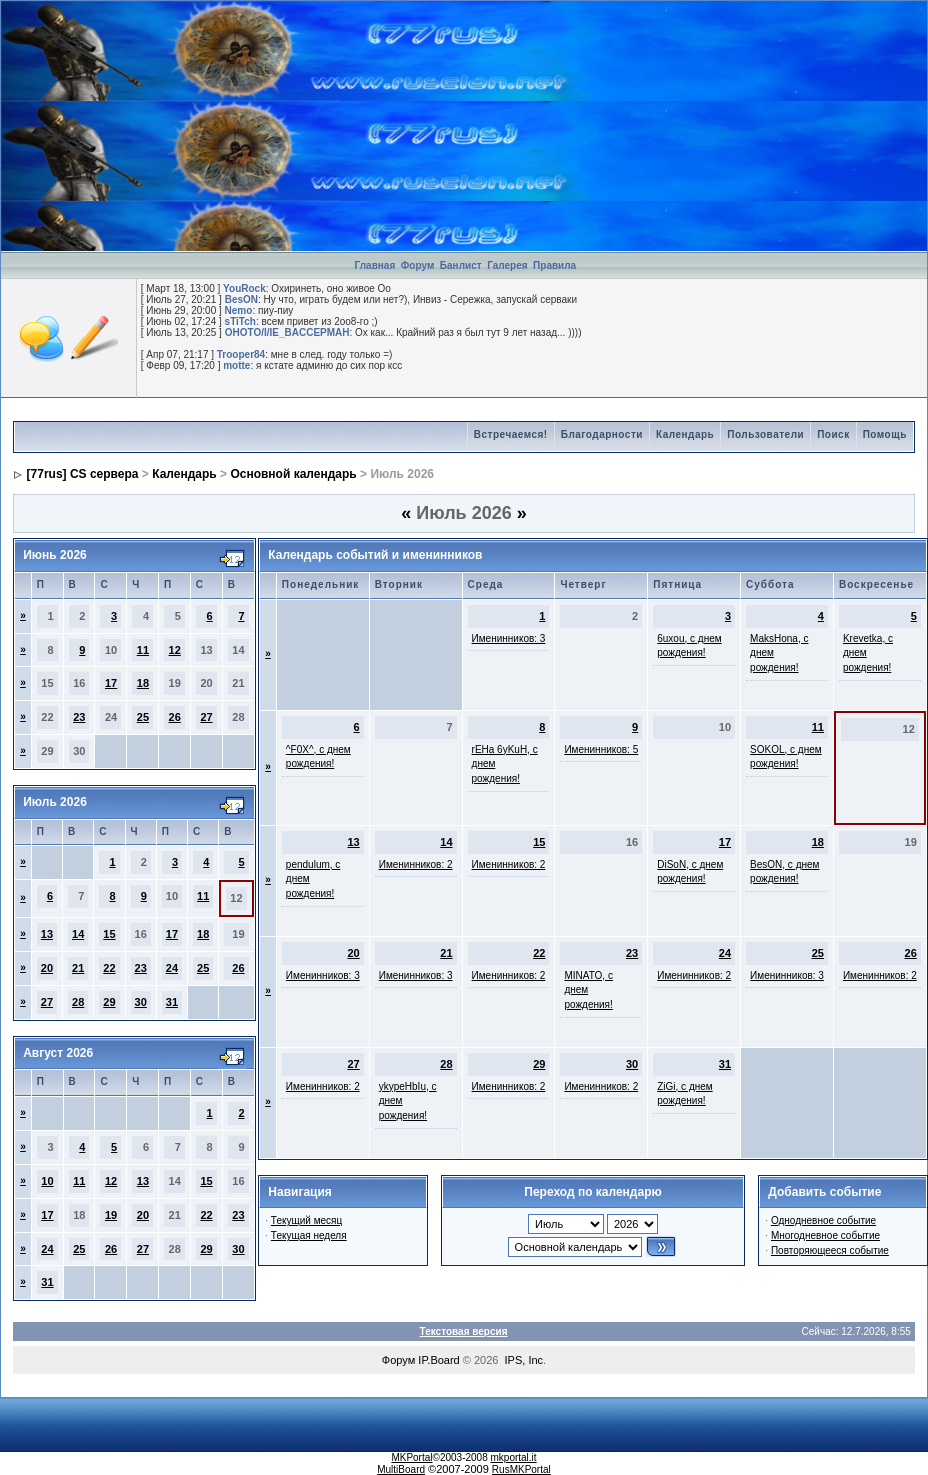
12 (175, 650)
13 (47, 934)
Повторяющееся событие (830, 1250)
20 (47, 968)
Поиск (833, 434)
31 (172, 1002)
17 (111, 683)
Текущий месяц (306, 1220)
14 (78, 934)
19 (111, 1215)
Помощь (885, 434)
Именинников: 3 (509, 638)
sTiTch (240, 321)
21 (78, 968)
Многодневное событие (825, 1235)
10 (47, 1181)
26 (175, 717)
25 (143, 717)
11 (143, 650)
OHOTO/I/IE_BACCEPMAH (287, 332)
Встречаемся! (511, 434)
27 (206, 717)
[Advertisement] (779, 126)
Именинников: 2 (416, 864)
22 (109, 968)
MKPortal (411, 1457)
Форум (417, 265)
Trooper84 (241, 354)
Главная (375, 265)
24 (172, 968)
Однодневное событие (823, 1220)
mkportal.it (513, 1457)
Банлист (462, 265)
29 (109, 1002)
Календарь (685, 434)
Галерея (507, 265)
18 (143, 683)
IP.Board (438, 1360)
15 (109, 934)
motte (236, 365)
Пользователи (765, 434)
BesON (241, 299)
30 (141, 1002)
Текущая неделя (309, 1235)
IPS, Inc (524, 1360)
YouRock (244, 288)
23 (79, 717)
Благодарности (602, 434)
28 (78, 1002)
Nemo (239, 310)
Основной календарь (293, 474)
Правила (554, 265)
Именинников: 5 (601, 749)
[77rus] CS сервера (83, 474)
